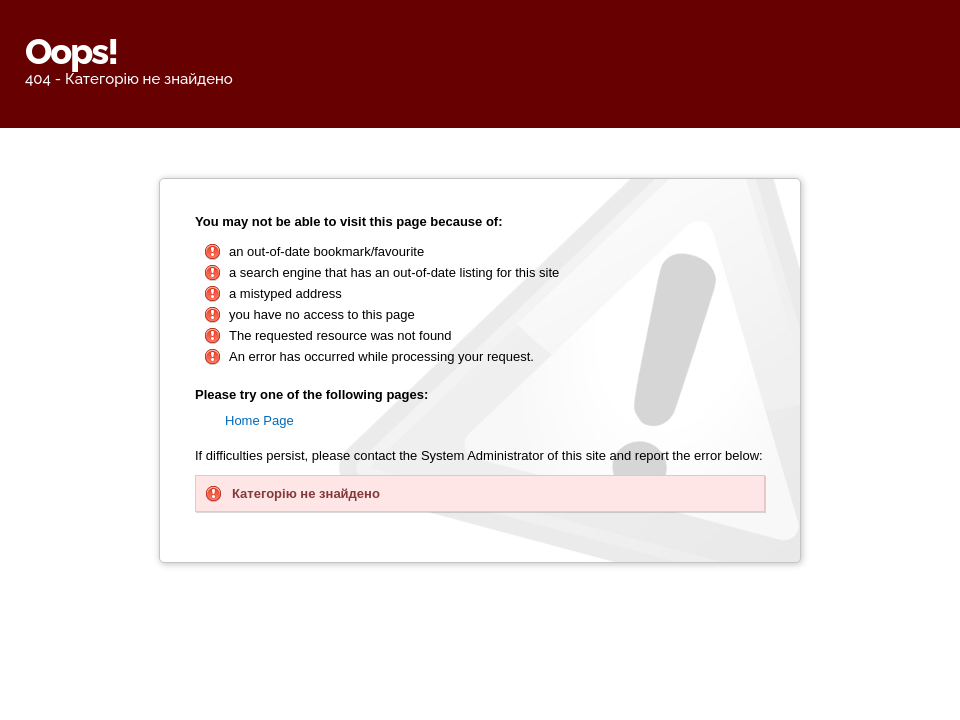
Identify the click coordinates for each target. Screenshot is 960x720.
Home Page (259, 420)
